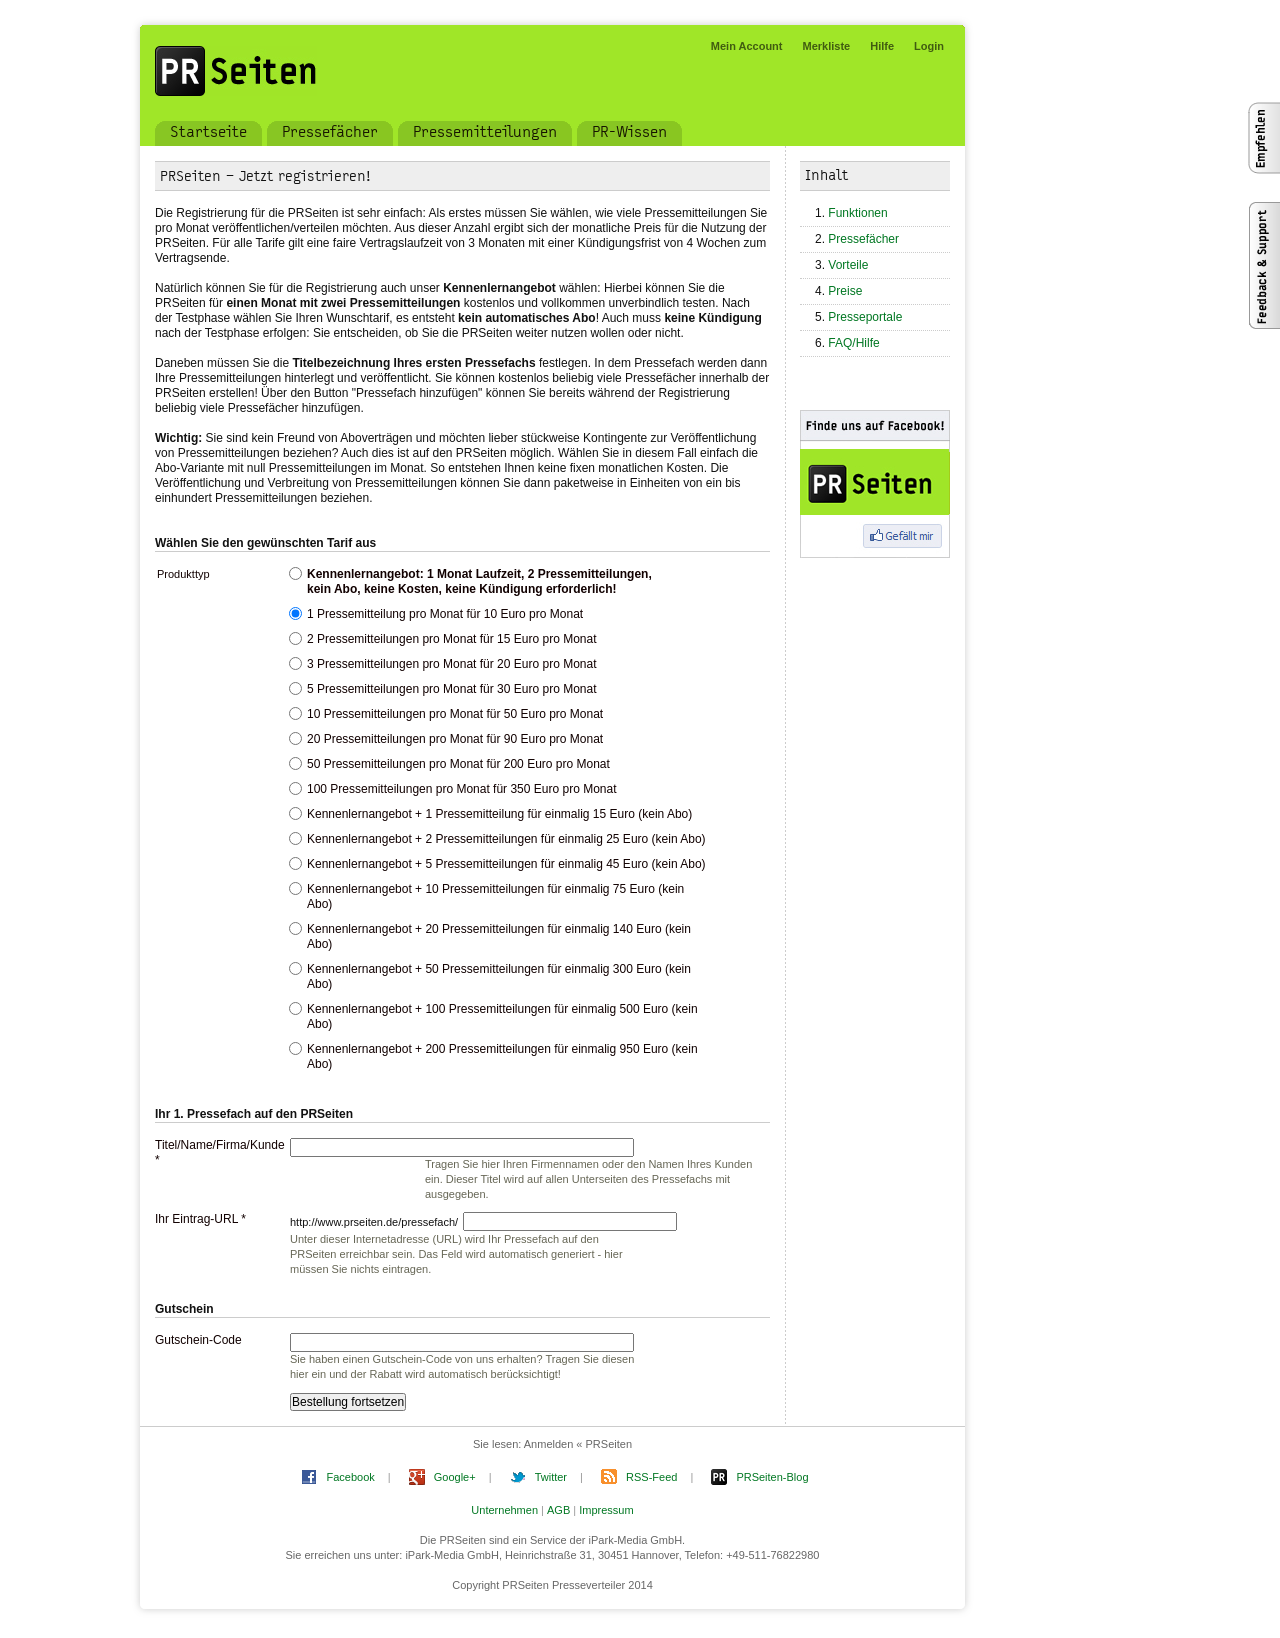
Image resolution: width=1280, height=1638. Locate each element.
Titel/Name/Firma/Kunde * (215, 1152)
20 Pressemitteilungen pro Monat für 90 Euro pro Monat (455, 739)
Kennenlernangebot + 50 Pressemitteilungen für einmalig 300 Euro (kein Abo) (499, 976)
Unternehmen (504, 1510)
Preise (845, 291)
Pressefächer (863, 239)
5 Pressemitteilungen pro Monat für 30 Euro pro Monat (452, 689)
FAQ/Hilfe (853, 343)
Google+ (455, 1477)
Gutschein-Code (198, 1340)
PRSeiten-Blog (772, 1477)
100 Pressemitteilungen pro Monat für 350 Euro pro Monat (462, 789)
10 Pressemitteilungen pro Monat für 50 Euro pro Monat (455, 714)
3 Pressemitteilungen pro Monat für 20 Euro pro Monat (452, 664)
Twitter (551, 1477)
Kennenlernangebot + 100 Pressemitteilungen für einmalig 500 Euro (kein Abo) (502, 1016)
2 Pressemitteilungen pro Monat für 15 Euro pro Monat (452, 639)
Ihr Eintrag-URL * (200, 1219)
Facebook (350, 1477)
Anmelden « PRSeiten (578, 1444)
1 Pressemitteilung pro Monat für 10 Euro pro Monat (445, 614)
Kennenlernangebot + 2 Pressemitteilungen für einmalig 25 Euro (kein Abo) (506, 839)
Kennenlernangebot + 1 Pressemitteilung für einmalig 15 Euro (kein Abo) (499, 814)
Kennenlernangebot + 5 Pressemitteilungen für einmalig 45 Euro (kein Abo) (506, 864)
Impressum (606, 1510)
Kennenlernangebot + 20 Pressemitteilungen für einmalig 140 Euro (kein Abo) (499, 936)
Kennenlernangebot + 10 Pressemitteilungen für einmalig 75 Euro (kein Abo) (495, 896)
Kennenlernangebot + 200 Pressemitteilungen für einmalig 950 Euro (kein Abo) (502, 1056)
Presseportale (865, 317)
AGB (558, 1510)
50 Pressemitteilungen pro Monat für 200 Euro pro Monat (458, 764)
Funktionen (857, 213)
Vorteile (848, 265)
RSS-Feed (651, 1477)
